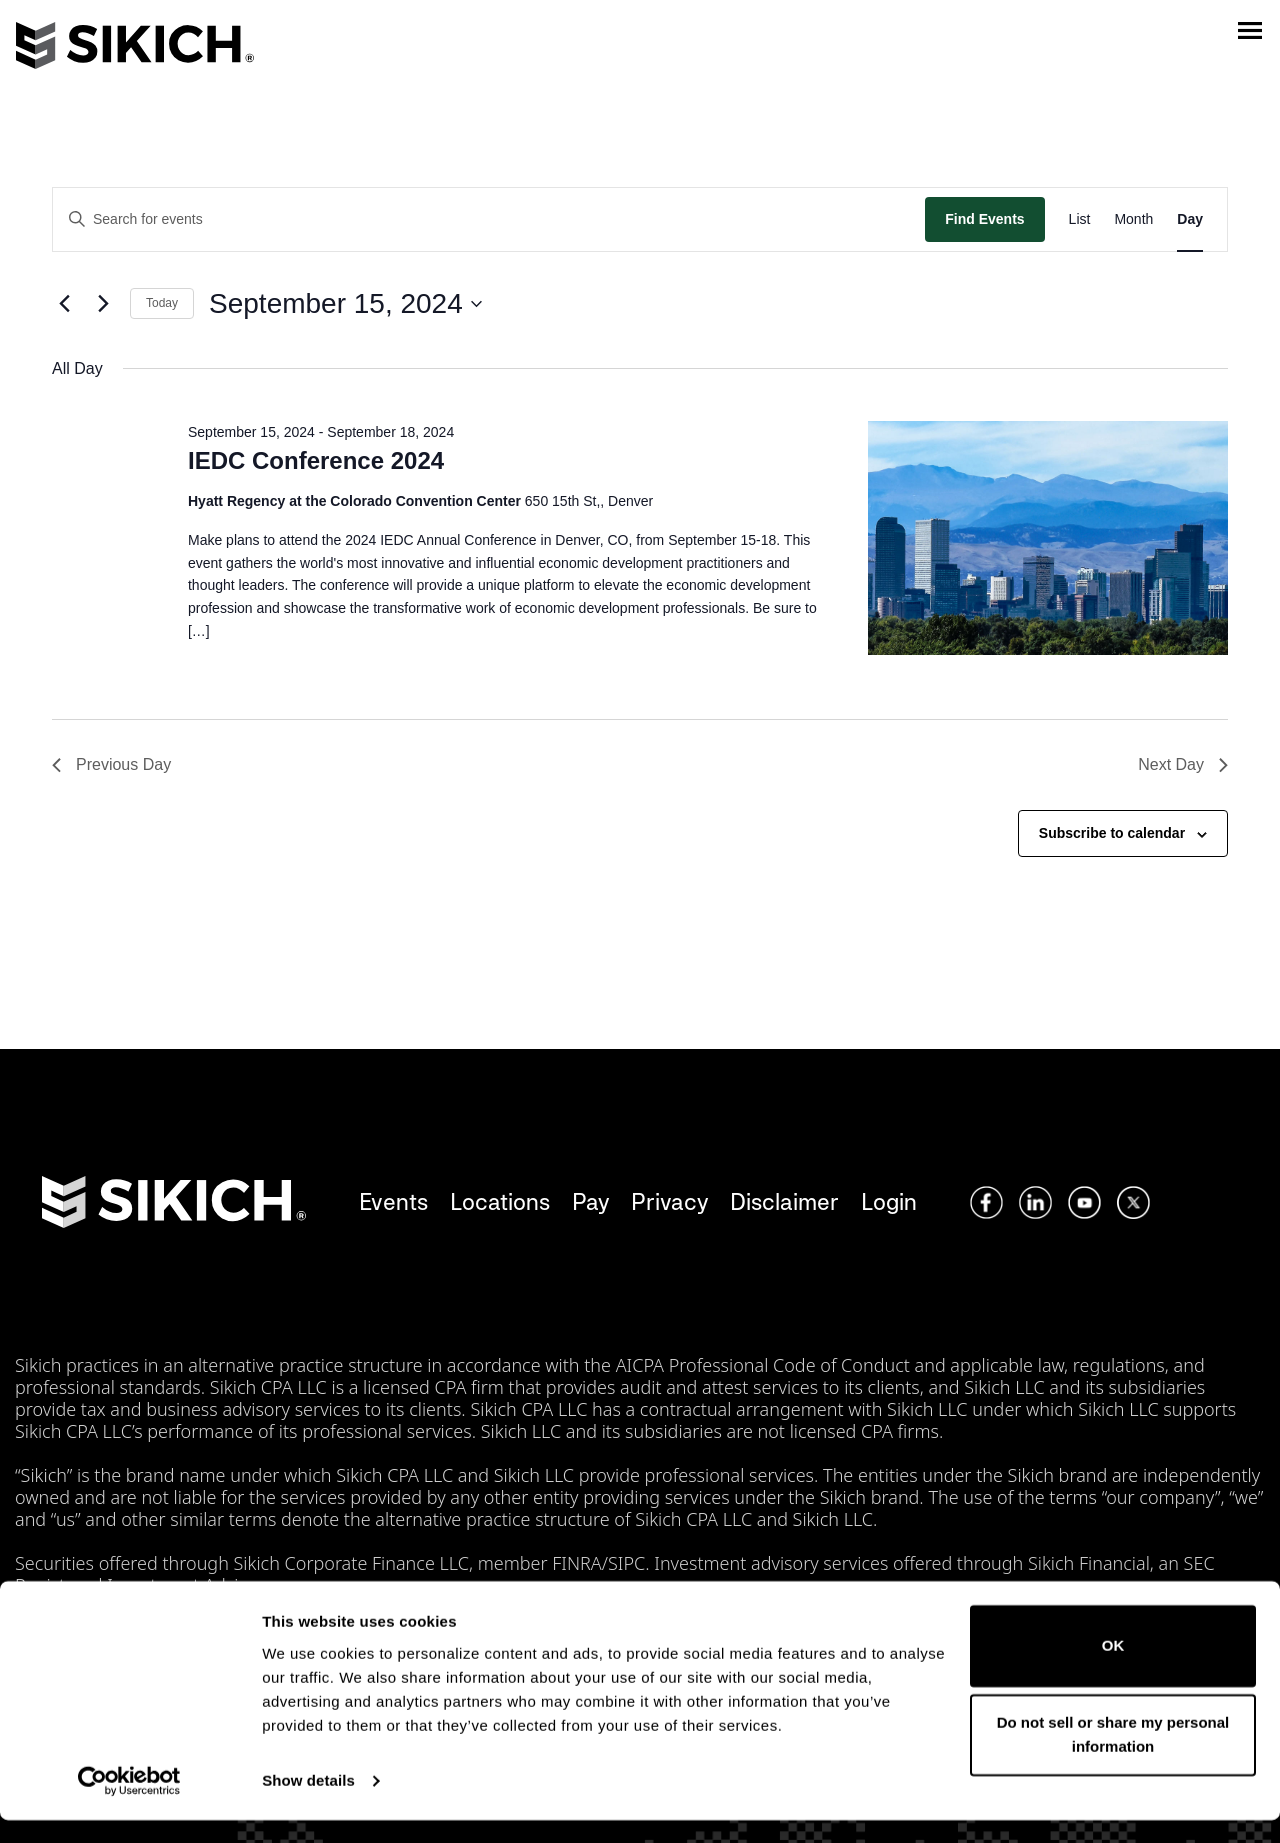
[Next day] (103, 304)
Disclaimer (784, 1201)
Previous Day (111, 764)
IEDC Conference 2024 (316, 460)
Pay (590, 1201)
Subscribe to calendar (1112, 833)
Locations (500, 1201)
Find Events (984, 219)
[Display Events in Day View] (1190, 219)
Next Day (1183, 764)
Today (162, 303)
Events (393, 1201)
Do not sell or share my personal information (1113, 1757)
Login (889, 1201)
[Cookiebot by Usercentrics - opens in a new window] (129, 1804)
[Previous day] (64, 304)
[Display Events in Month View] (1133, 219)
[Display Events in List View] (1080, 219)
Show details (308, 1803)
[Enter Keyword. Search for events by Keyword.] (489, 219)
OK (1113, 1668)
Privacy (669, 1201)
